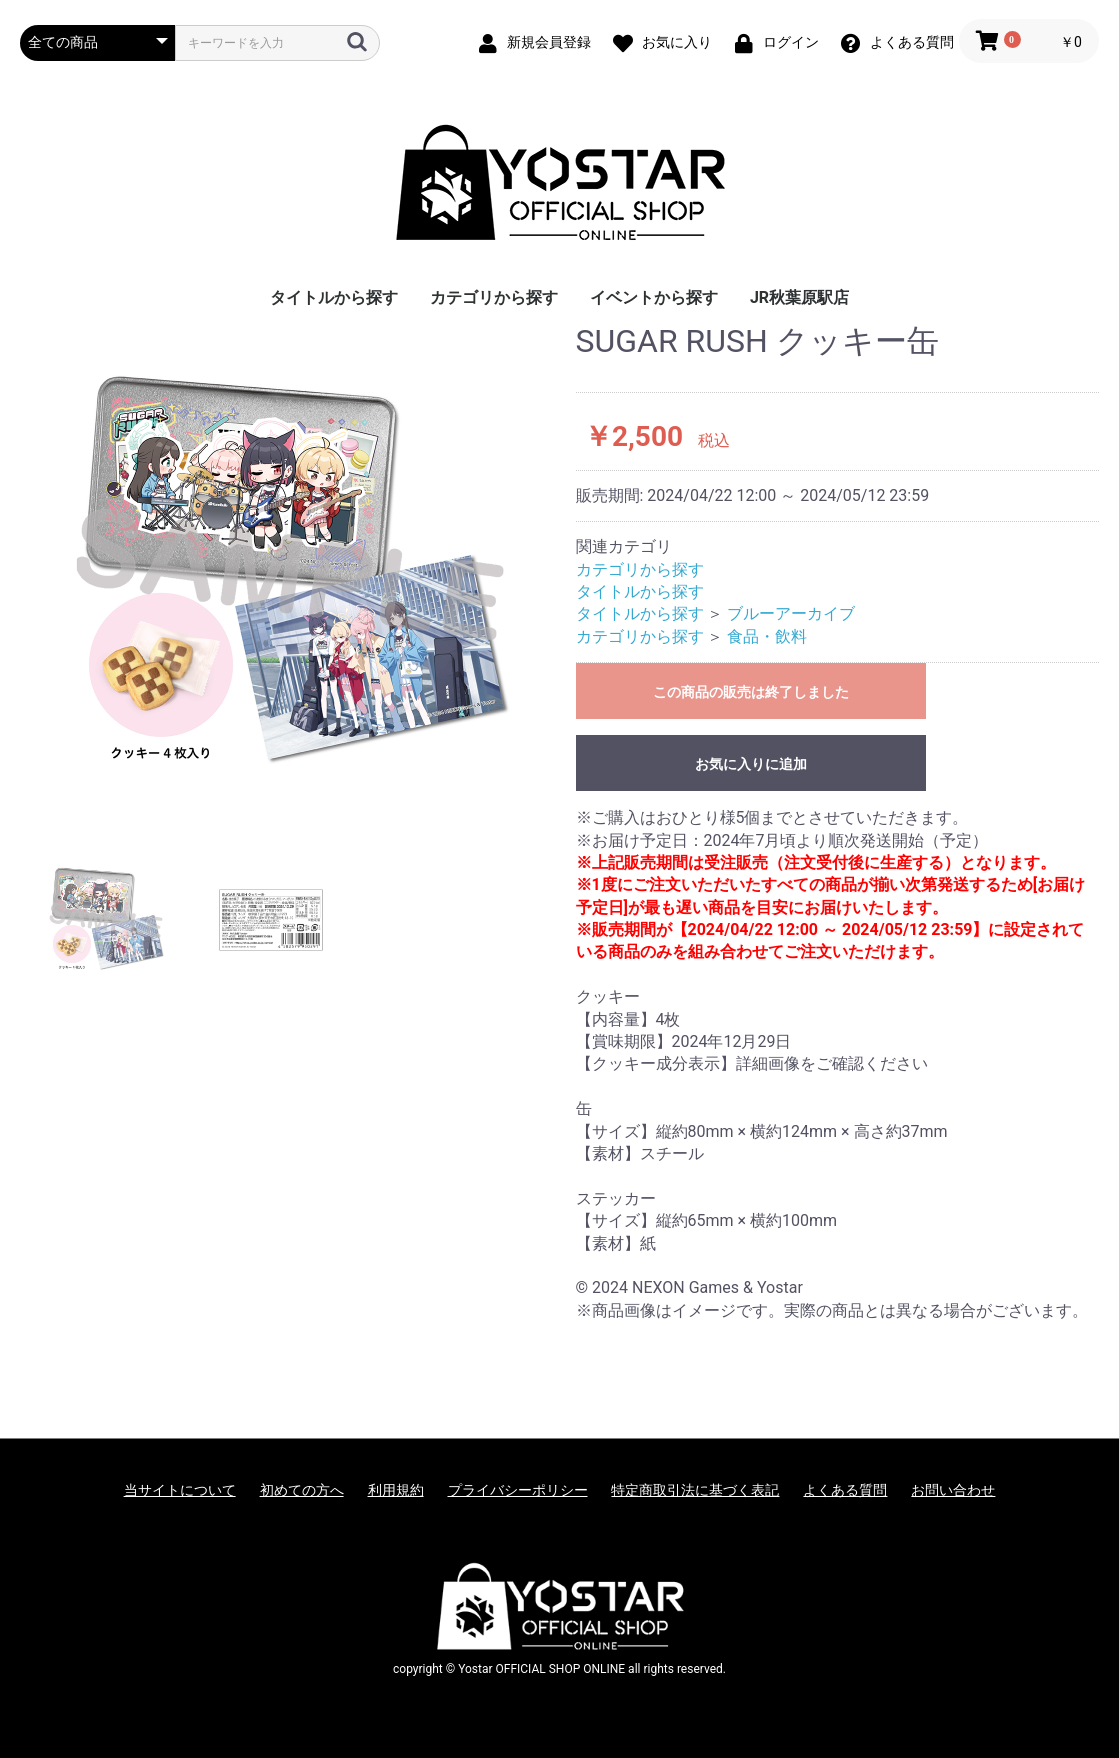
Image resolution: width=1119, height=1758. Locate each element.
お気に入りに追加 (751, 764)
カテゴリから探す (494, 297)
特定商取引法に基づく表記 (695, 1490)
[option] (290, 574)
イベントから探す (654, 297)
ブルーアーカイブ (791, 613)
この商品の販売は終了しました (751, 692)
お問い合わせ (953, 1490)
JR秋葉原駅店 (799, 297)
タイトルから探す (334, 297)
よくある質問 (845, 1490)
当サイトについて (180, 1490)
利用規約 (396, 1490)
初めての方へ (302, 1490)
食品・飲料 (767, 636)
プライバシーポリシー (518, 1490)
